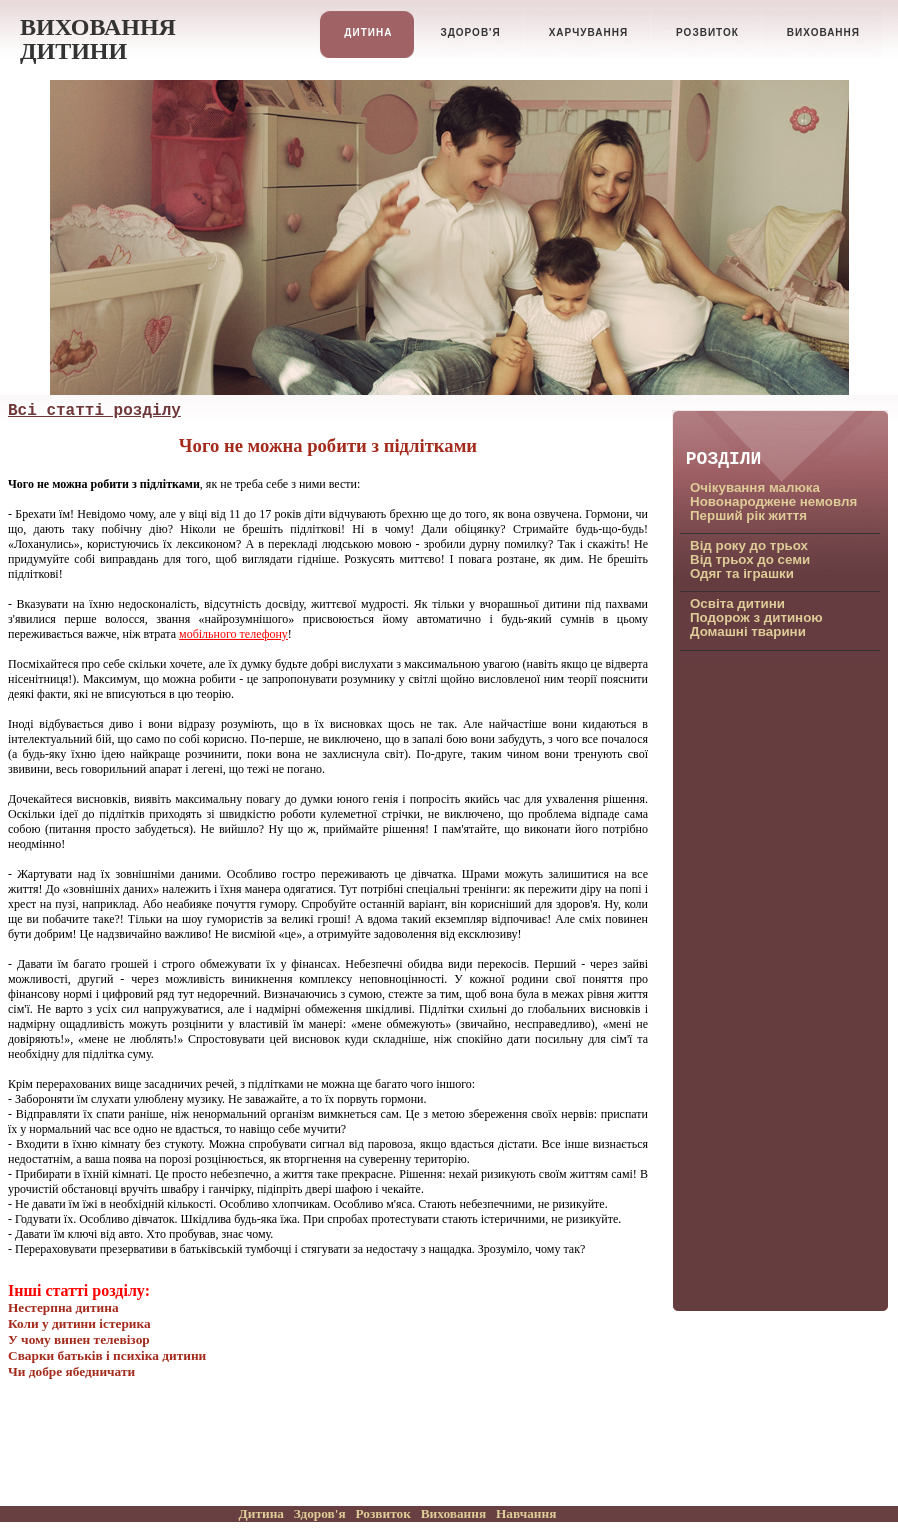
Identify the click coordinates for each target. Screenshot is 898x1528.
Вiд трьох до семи (750, 559)
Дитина (261, 1513)
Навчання (526, 1513)
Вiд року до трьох (749, 545)
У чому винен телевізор (79, 1339)
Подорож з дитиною (756, 617)
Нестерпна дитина (63, 1307)
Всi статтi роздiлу (94, 411)
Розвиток (382, 1513)
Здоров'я (320, 1513)
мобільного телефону (233, 634)
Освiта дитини (737, 603)
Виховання (454, 1513)
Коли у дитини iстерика (79, 1323)
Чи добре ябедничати (71, 1371)
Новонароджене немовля (773, 501)
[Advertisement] (768, 979)
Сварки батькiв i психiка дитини (107, 1355)
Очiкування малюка (755, 487)
